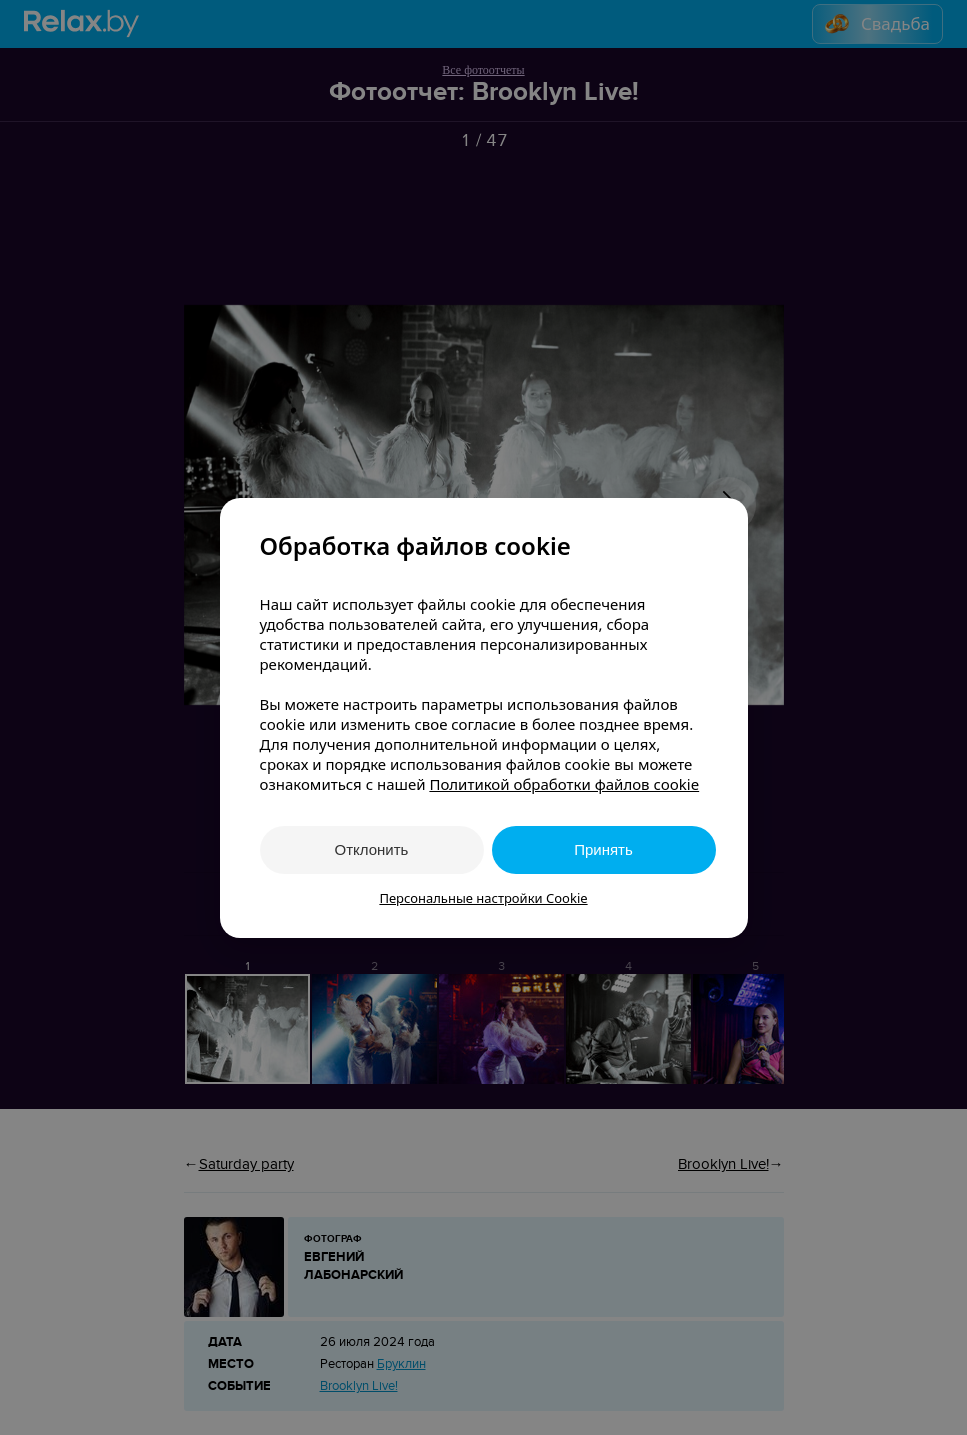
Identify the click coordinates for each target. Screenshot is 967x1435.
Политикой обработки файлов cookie (564, 784)
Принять (603, 849)
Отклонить (372, 849)
